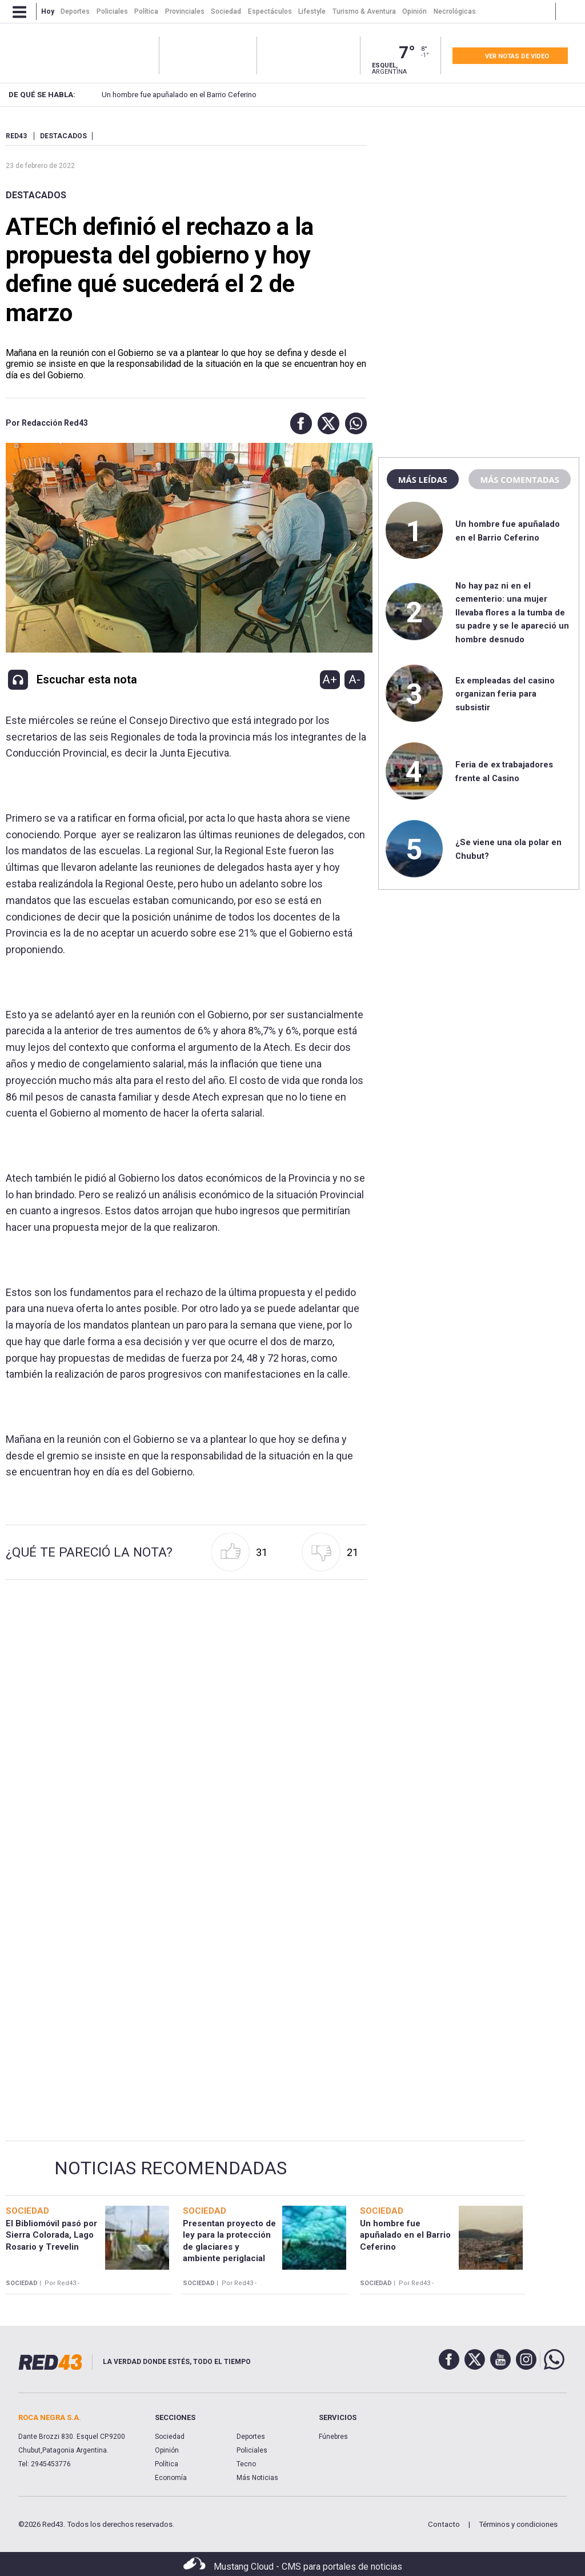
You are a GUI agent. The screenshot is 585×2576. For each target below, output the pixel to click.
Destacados (36, 195)
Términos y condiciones (518, 2524)
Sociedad (170, 2437)
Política (166, 2464)
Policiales (252, 2450)
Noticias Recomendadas (170, 2168)
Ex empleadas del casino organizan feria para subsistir (505, 694)
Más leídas (422, 479)
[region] (478, 202)
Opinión (167, 2450)
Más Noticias (257, 2478)
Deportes (251, 2437)
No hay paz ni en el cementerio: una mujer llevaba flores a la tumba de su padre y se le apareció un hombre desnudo (512, 613)
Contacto (444, 2524)
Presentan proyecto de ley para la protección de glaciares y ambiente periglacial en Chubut (229, 2246)
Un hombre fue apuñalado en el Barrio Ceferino (159, 94)
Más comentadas (519, 479)
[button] (298, 423)
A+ (329, 679)
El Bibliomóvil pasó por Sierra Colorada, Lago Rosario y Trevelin (51, 2235)
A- (354, 679)
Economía (171, 2478)
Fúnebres (333, 2437)
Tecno (246, 2464)
